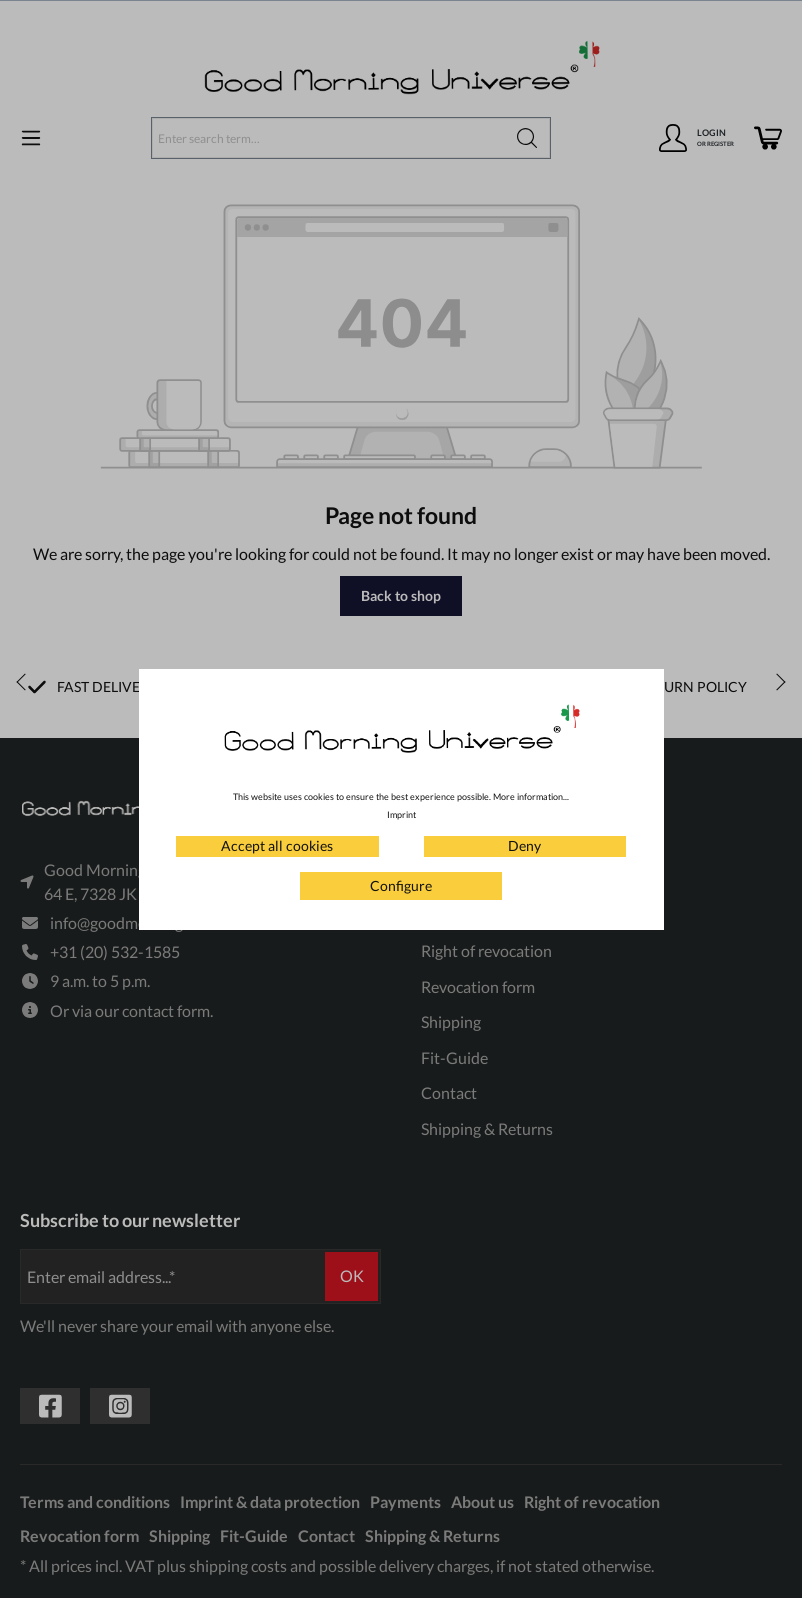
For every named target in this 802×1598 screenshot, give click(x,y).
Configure (401, 885)
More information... (531, 796)
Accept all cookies (277, 845)
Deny (524, 845)
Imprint (401, 814)
